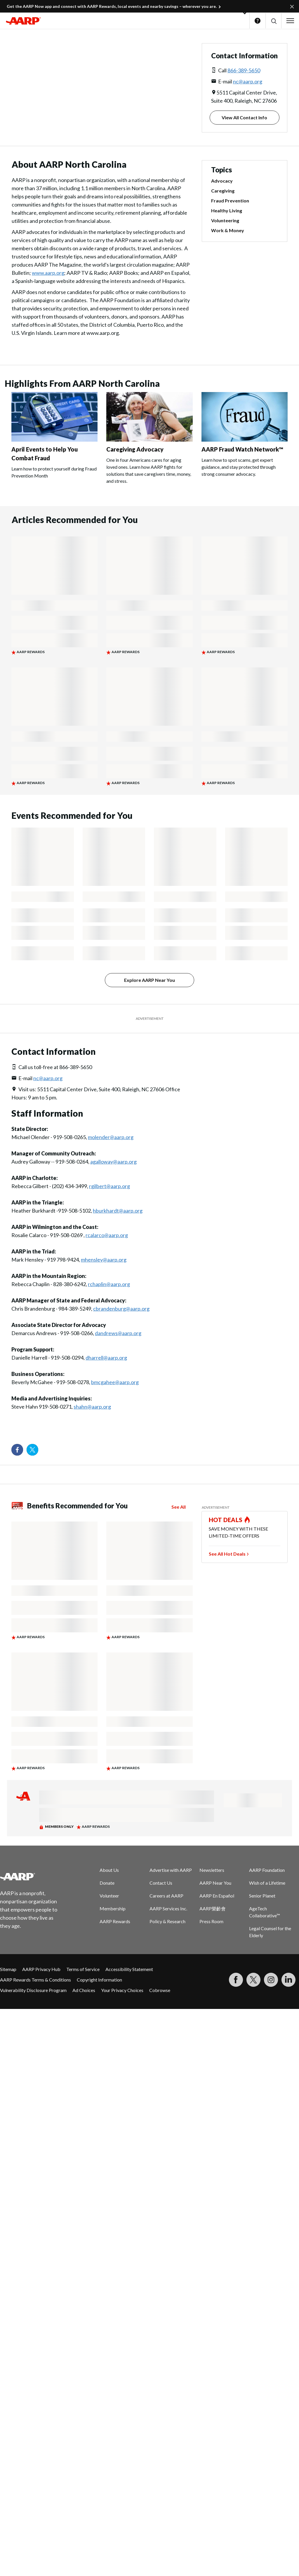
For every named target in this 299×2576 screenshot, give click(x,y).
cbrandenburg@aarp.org (121, 1308)
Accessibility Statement (129, 1969)
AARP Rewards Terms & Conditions (35, 1979)
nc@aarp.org (247, 81)
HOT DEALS (226, 1519)
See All (178, 1507)
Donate (107, 1883)
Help (257, 21)
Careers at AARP (166, 1895)
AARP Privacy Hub (41, 1969)
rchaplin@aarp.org (109, 1284)
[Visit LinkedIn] (288, 1980)
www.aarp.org (48, 273)
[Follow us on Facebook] (17, 1450)
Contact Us (161, 1883)
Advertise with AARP (171, 1870)
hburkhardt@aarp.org (117, 1210)
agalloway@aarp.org (113, 1161)
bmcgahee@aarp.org (115, 1382)
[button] (273, 21)
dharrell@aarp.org (106, 1357)
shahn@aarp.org (92, 1406)
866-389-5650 (243, 70)
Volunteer (109, 1895)
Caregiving (222, 190)
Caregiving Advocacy (135, 449)
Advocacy (222, 180)
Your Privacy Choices (122, 1990)
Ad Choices (83, 1990)
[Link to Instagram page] (271, 1980)
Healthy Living (226, 210)
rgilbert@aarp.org (109, 1186)
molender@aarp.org (110, 1137)
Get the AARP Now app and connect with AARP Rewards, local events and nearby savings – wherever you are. (112, 6)
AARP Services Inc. (168, 1908)
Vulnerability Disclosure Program (33, 1990)
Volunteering (225, 220)
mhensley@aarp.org (103, 1259)
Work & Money (227, 230)
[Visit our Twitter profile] (32, 1450)
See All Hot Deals (227, 1554)
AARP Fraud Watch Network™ (242, 449)
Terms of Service (83, 1969)
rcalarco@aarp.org (107, 1235)
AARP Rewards (115, 1921)
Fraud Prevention (230, 200)
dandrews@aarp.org (118, 1333)
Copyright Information (99, 1979)
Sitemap (8, 1969)
